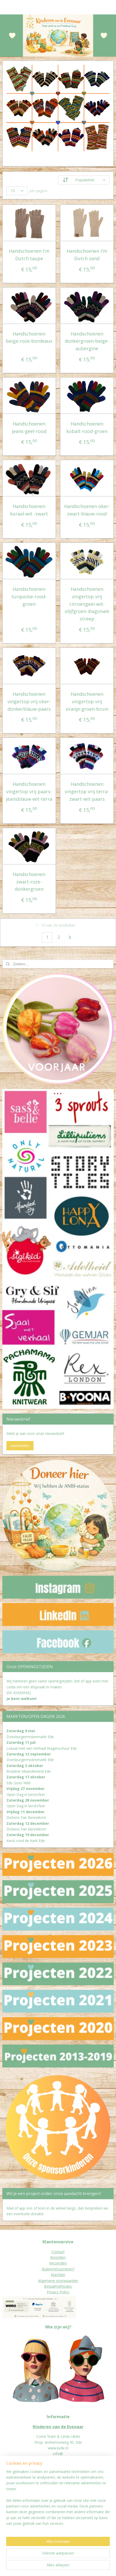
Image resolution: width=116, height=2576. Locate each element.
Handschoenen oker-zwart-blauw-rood (87, 510)
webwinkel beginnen (96, 2558)
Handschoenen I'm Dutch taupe (29, 254)
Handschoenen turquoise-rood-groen (29, 596)
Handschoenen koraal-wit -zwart (29, 510)
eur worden (22, 2497)
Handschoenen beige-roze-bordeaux (29, 337)
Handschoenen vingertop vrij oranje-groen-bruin (87, 701)
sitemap (65, 2558)
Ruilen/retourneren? (58, 2269)
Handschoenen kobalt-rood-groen (86, 427)
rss (77, 2558)
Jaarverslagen (13, 2502)
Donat (7, 2497)
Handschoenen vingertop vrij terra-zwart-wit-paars (87, 791)
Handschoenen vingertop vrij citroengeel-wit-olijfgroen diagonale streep (87, 604)
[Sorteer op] (83, 180)
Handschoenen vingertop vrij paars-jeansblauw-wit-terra (29, 791)
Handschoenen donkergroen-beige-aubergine (87, 340)
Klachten (58, 2274)
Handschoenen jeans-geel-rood (29, 427)
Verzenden (58, 2263)
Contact (58, 2251)
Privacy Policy (58, 2291)
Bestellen (58, 2257)
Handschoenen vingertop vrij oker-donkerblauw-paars (29, 701)
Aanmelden (20, 1445)
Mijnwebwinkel (66, 2567)
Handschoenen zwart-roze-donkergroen (29, 881)
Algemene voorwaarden (58, 2280)
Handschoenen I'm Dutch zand (87, 254)
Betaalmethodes (58, 2286)
